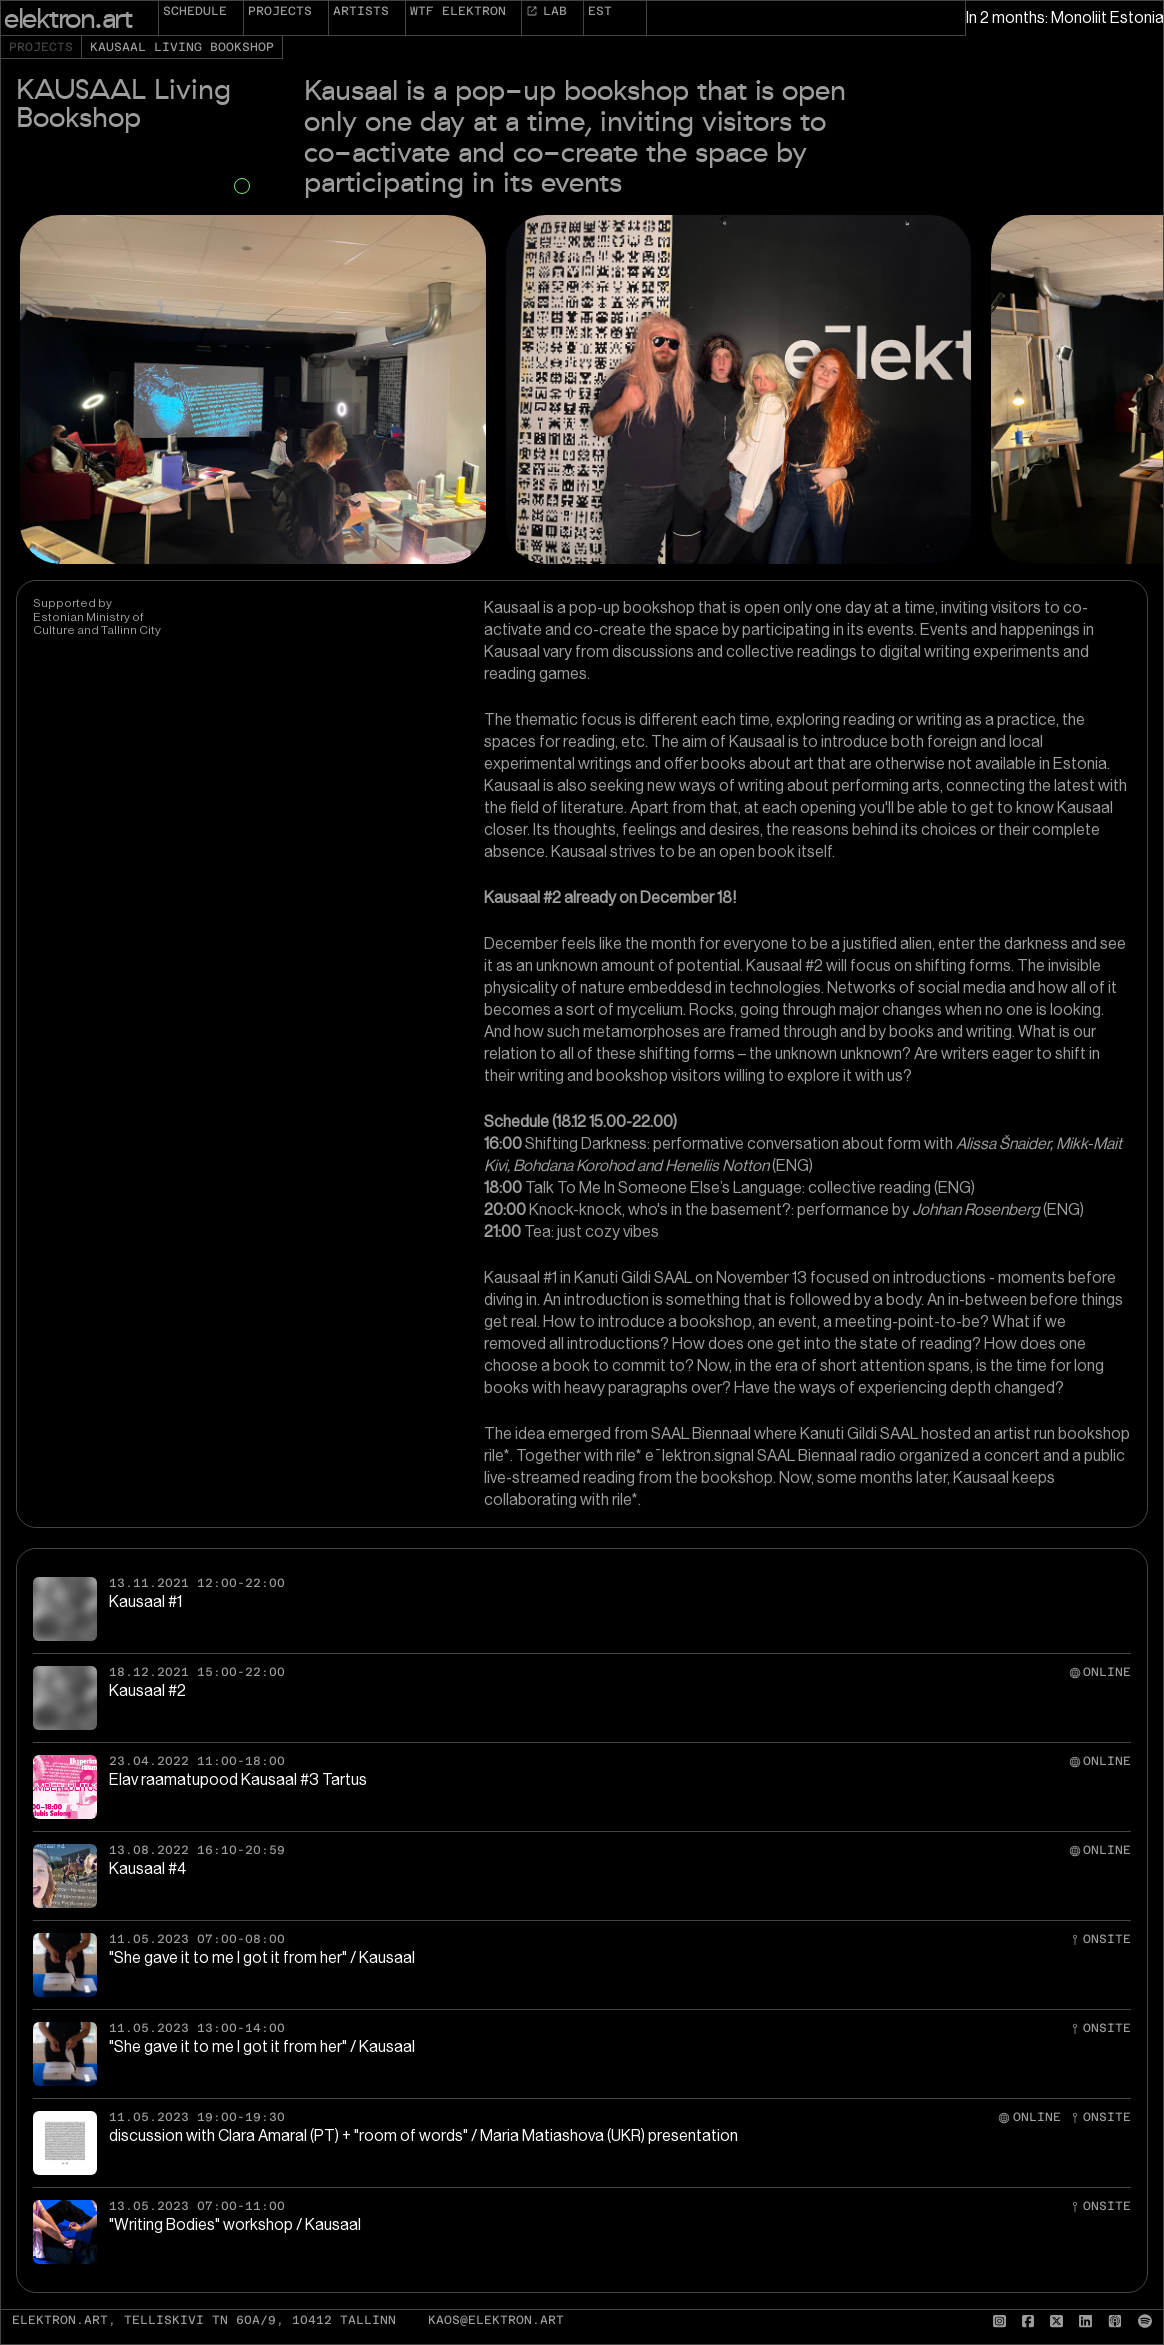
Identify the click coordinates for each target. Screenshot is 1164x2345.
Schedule (195, 11)
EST (600, 11)
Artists (361, 11)
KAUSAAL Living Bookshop (182, 47)
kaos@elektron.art (496, 2320)
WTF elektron (458, 11)
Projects (280, 11)
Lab (546, 11)
